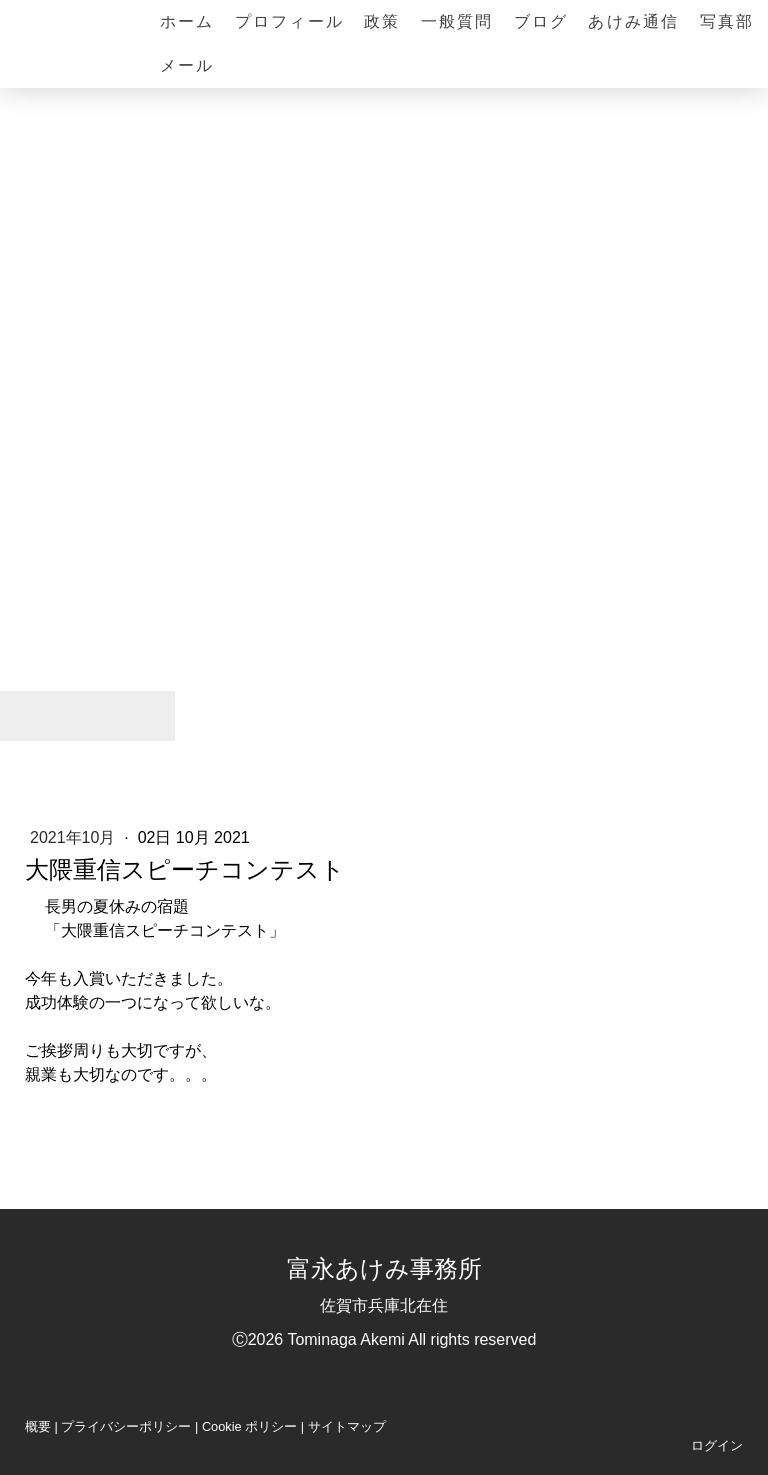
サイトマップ (347, 1426)
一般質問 (457, 21)
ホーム (187, 21)
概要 (38, 1426)
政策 (382, 21)
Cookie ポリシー (249, 1426)
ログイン (717, 1445)
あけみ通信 (633, 21)
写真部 (727, 21)
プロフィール (289, 21)
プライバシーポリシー (126, 1426)
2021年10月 (75, 837)
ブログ (541, 21)
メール (187, 65)
